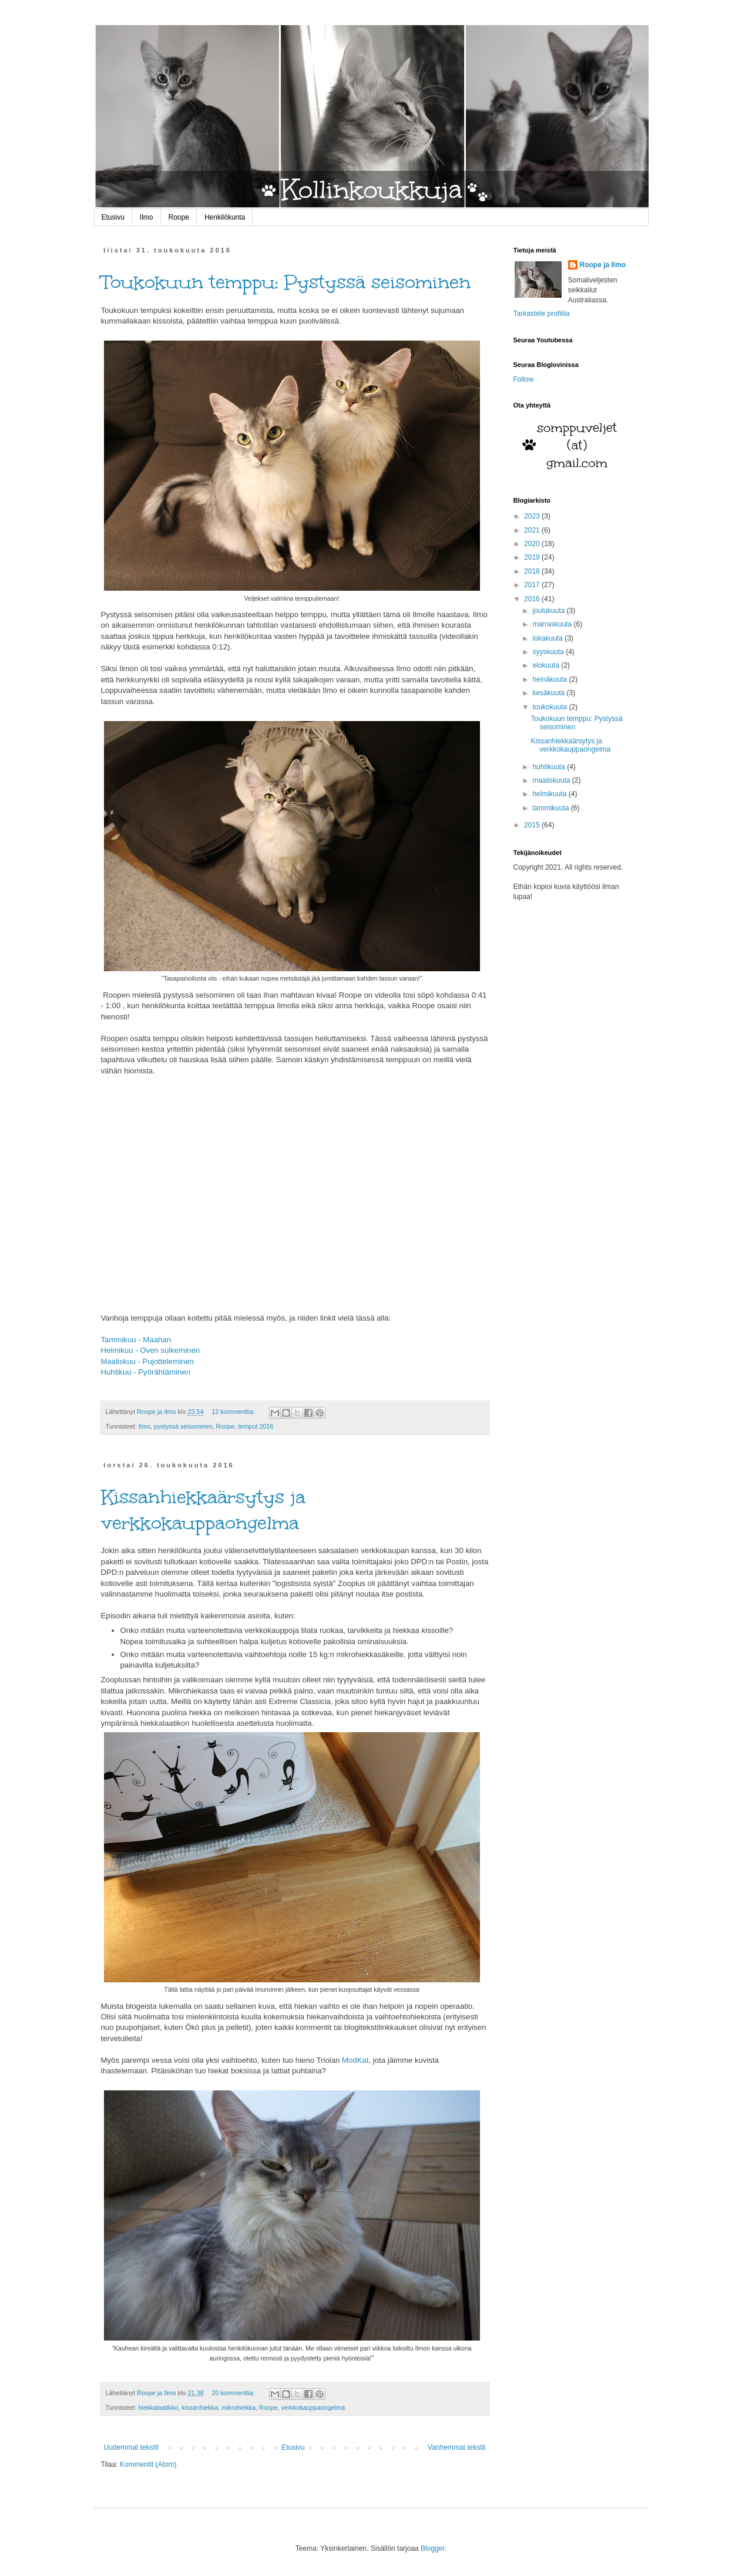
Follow (523, 379)
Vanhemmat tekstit (456, 2447)
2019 (533, 557)
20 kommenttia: (234, 2392)
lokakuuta (548, 638)
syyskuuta (549, 652)
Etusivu (113, 217)
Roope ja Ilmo (603, 265)
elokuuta (546, 665)
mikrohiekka (238, 2407)
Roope (179, 217)
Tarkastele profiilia (541, 313)
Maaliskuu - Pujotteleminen (147, 1361)
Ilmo (146, 217)
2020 (533, 544)
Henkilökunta (224, 217)
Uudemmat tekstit (131, 2447)
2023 (533, 516)
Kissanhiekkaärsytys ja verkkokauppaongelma (203, 1510)
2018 (533, 571)
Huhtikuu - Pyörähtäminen (145, 1372)
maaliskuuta (552, 780)
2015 (533, 825)
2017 (533, 585)
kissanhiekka (200, 2407)
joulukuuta (549, 611)
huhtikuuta (549, 767)
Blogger (433, 2548)
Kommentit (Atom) (148, 2464)
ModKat (355, 2060)
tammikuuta (551, 808)
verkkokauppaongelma (313, 2407)
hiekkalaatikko (159, 2407)
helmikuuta (550, 794)
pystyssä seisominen (183, 1426)
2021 (533, 530)
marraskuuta (552, 624)
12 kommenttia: (234, 1411)
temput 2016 (255, 1426)
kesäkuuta (549, 693)
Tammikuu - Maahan (136, 1339)
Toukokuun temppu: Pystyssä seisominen (286, 282)
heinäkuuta (550, 679)
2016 (533, 599)
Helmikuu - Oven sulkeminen (150, 1350)
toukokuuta (550, 707)
